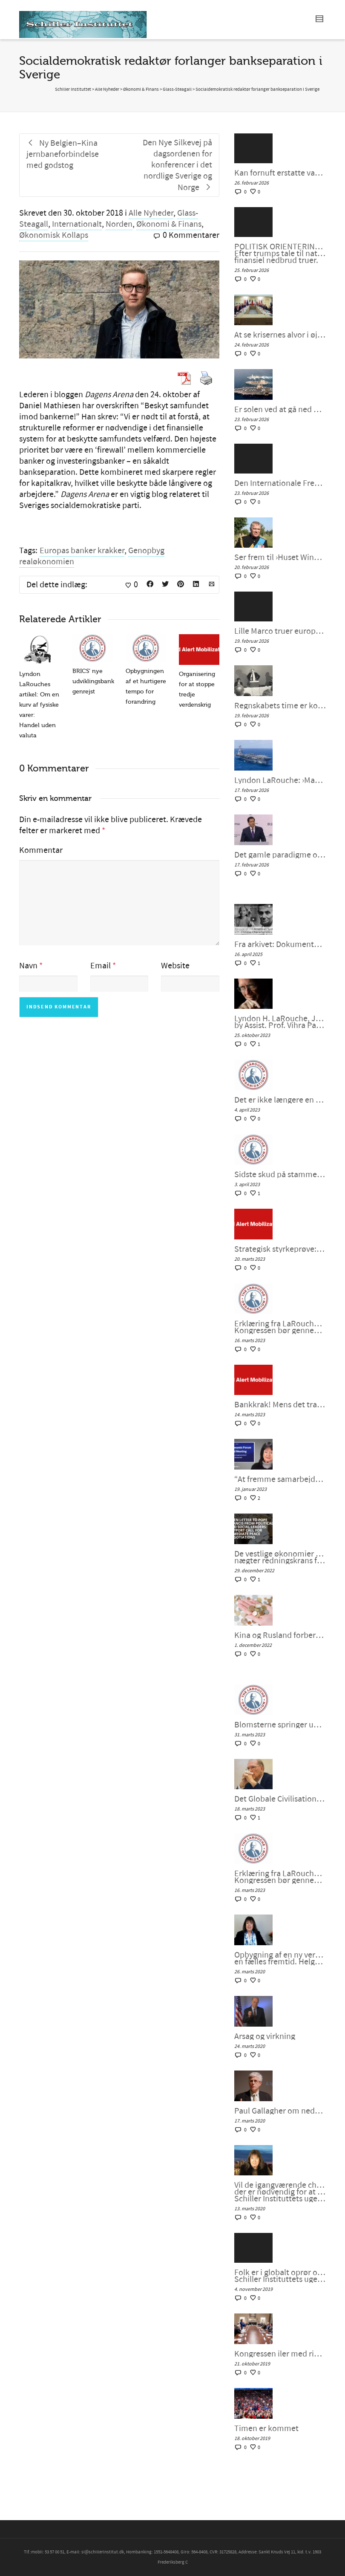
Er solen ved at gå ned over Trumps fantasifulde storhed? (280, 409)
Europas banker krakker (82, 550)
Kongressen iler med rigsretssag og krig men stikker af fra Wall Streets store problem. (280, 2354)
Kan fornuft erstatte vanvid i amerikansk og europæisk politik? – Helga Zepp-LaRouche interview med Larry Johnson (280, 173)
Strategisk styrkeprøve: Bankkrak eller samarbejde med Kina (280, 1249)
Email (100, 965)
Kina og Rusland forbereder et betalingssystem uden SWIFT (280, 1635)
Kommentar (41, 850)
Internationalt (77, 224)
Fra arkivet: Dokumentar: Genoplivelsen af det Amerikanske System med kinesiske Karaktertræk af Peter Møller (280, 944)
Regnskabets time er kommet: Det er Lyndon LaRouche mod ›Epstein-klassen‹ (280, 705)
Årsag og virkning (264, 2036)
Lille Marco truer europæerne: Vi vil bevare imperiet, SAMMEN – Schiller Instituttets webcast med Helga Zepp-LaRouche (280, 631)
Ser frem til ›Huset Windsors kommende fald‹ (280, 557)
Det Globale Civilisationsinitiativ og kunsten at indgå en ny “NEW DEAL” (280, 1799)
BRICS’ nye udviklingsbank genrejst (93, 681)
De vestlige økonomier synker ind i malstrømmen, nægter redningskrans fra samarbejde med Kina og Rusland (280, 1557)
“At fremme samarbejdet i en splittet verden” (280, 1479)
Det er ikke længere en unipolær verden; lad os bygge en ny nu (280, 1100)
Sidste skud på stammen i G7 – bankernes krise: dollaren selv (280, 1174)
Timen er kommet (266, 2428)
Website (175, 965)
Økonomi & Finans (168, 224)
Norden (119, 224)
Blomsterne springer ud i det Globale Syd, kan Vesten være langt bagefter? (280, 1724)
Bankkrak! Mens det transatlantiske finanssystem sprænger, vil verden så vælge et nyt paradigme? (280, 1404)
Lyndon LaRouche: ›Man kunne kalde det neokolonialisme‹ (280, 780)
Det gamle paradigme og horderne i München (280, 855)
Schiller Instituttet (73, 89)
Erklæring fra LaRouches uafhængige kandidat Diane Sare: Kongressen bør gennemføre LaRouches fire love (280, 1327)
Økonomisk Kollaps (53, 235)
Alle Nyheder (151, 213)
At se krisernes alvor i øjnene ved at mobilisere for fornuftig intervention (280, 335)
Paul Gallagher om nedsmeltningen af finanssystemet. (280, 2111)
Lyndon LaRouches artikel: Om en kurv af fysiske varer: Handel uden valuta (39, 705)
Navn (28, 965)
